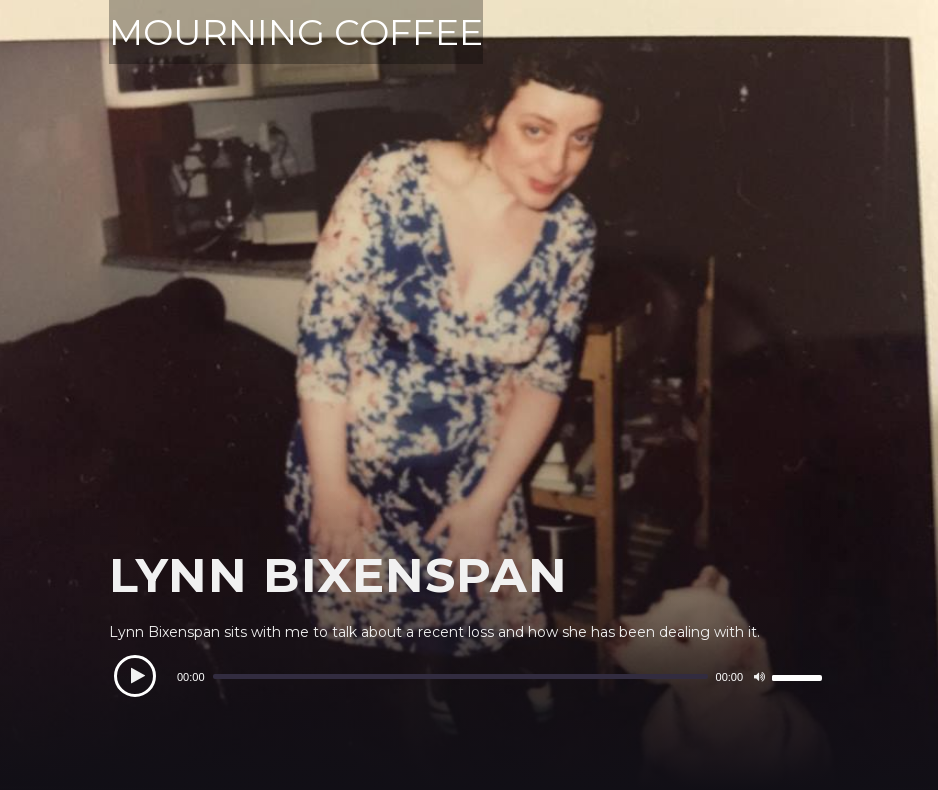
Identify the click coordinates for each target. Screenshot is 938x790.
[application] (469, 677)
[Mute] (759, 677)
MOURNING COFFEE (296, 32)
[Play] (135, 676)
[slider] (460, 676)
